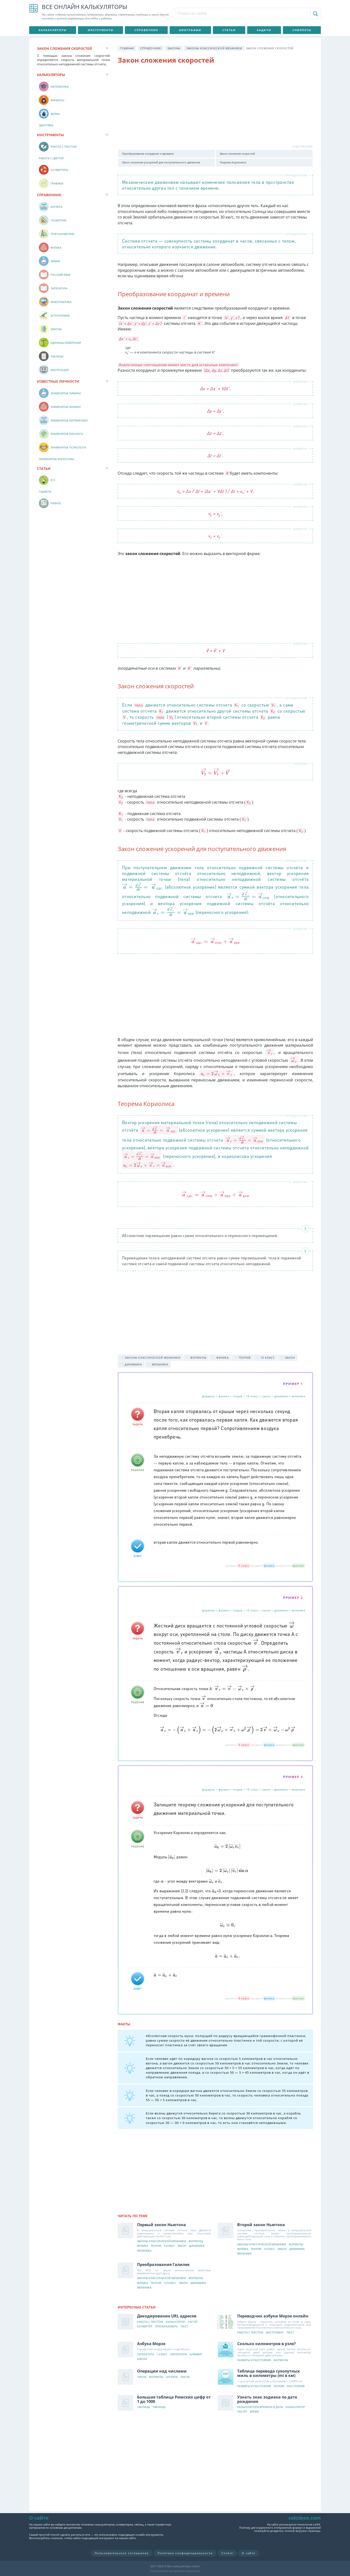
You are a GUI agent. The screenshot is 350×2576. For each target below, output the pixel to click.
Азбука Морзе (151, 2343)
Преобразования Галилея (163, 2264)
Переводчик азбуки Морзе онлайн (272, 2316)
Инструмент (275, 2332)
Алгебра (172, 2377)
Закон (266, 1396)
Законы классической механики (214, 48)
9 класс (169, 2246)
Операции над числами (162, 2371)
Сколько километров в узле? (266, 2343)
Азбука (142, 2359)
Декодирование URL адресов (166, 2316)
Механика (298, 1396)
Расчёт (193, 2321)
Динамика (281, 1396)
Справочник (146, 30)
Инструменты (101, 30)
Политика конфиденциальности (185, 2553)
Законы (173, 48)
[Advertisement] (215, 108)
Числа (141, 2377)
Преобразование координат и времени (148, 153)
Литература (145, 2354)
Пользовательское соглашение (122, 2553)
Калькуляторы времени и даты (260, 2407)
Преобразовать (166, 2326)
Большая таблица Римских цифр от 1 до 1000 (174, 2399)
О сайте (248, 2553)
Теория (238, 1396)
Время (254, 2411)
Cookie (227, 2553)
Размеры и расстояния (254, 2360)
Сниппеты (301, 30)
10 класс (252, 1396)
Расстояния (296, 2386)
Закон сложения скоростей (237, 153)
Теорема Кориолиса (233, 162)
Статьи (229, 30)
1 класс (162, 2354)
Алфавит (196, 2354)
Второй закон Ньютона (261, 2224)
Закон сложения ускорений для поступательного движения (161, 162)
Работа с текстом (150, 2321)
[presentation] (215, 771)
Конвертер (144, 2326)
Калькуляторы (53, 30)
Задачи (264, 30)
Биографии (190, 30)
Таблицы (143, 2407)
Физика (224, 1396)
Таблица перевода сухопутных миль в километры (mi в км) (268, 2373)
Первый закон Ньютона (161, 2224)
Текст (184, 2326)
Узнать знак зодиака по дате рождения (267, 2399)
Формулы (208, 1396)
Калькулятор (175, 2321)
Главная (127, 48)
